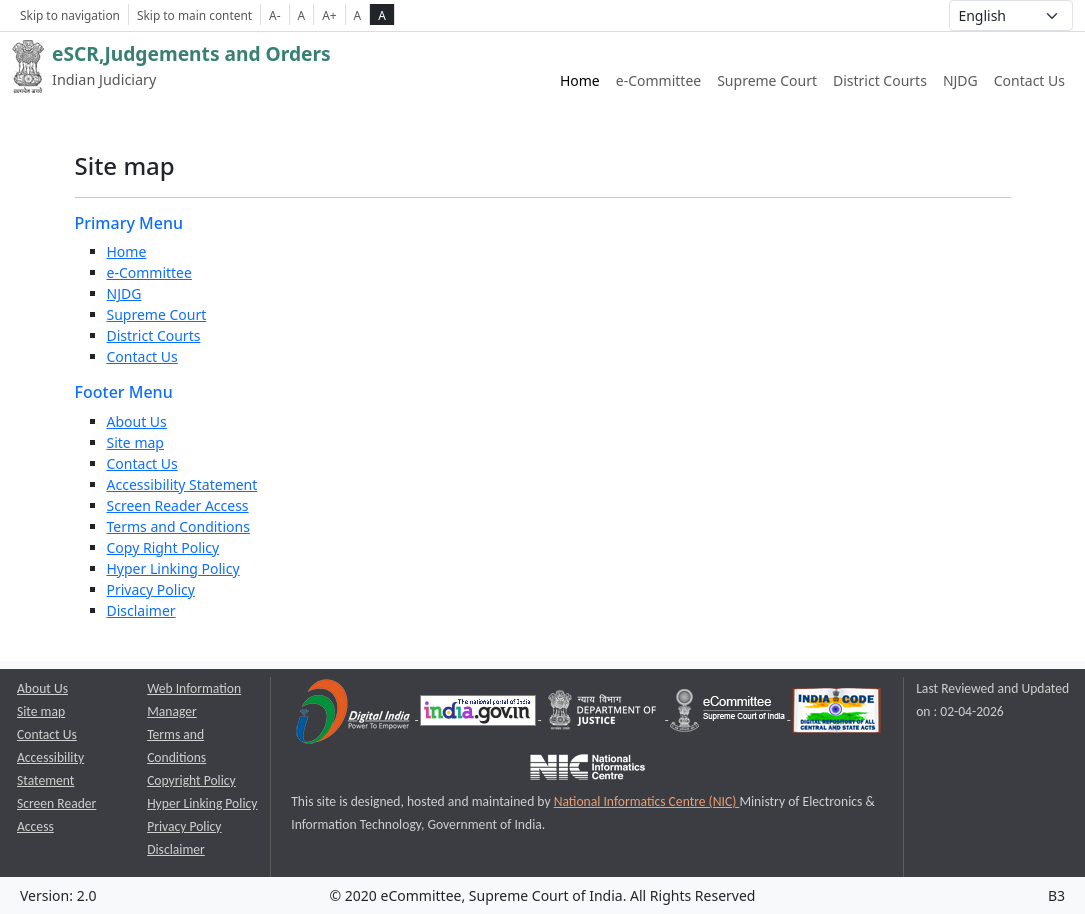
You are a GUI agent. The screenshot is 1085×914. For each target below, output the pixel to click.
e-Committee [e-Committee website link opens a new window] (658, 80)
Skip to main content (194, 15)
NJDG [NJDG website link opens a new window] (960, 80)
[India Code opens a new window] (836, 714)
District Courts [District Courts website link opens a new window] (880, 80)
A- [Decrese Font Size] (274, 15)
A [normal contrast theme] (358, 15)
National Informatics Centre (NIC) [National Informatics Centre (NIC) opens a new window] (647, 801)
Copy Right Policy (163, 547)
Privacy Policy (151, 589)
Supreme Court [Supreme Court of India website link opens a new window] (767, 80)
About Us (137, 421)
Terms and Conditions (178, 526)
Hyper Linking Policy (173, 568)
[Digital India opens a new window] (354, 714)
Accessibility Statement (182, 484)
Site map (135, 442)
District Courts (154, 335)
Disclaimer (141, 610)
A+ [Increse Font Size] (329, 15)
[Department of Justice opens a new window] (604, 714)
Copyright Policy (191, 780)
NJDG (124, 293)
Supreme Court (157, 314)
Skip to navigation (70, 15)
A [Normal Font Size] (302, 15)
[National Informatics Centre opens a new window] (587, 770)
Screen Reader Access (178, 505)
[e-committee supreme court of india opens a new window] (729, 714)
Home (580, 80)
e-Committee (149, 272)
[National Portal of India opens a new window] (479, 714)
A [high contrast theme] (382, 15)
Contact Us (1029, 80)
